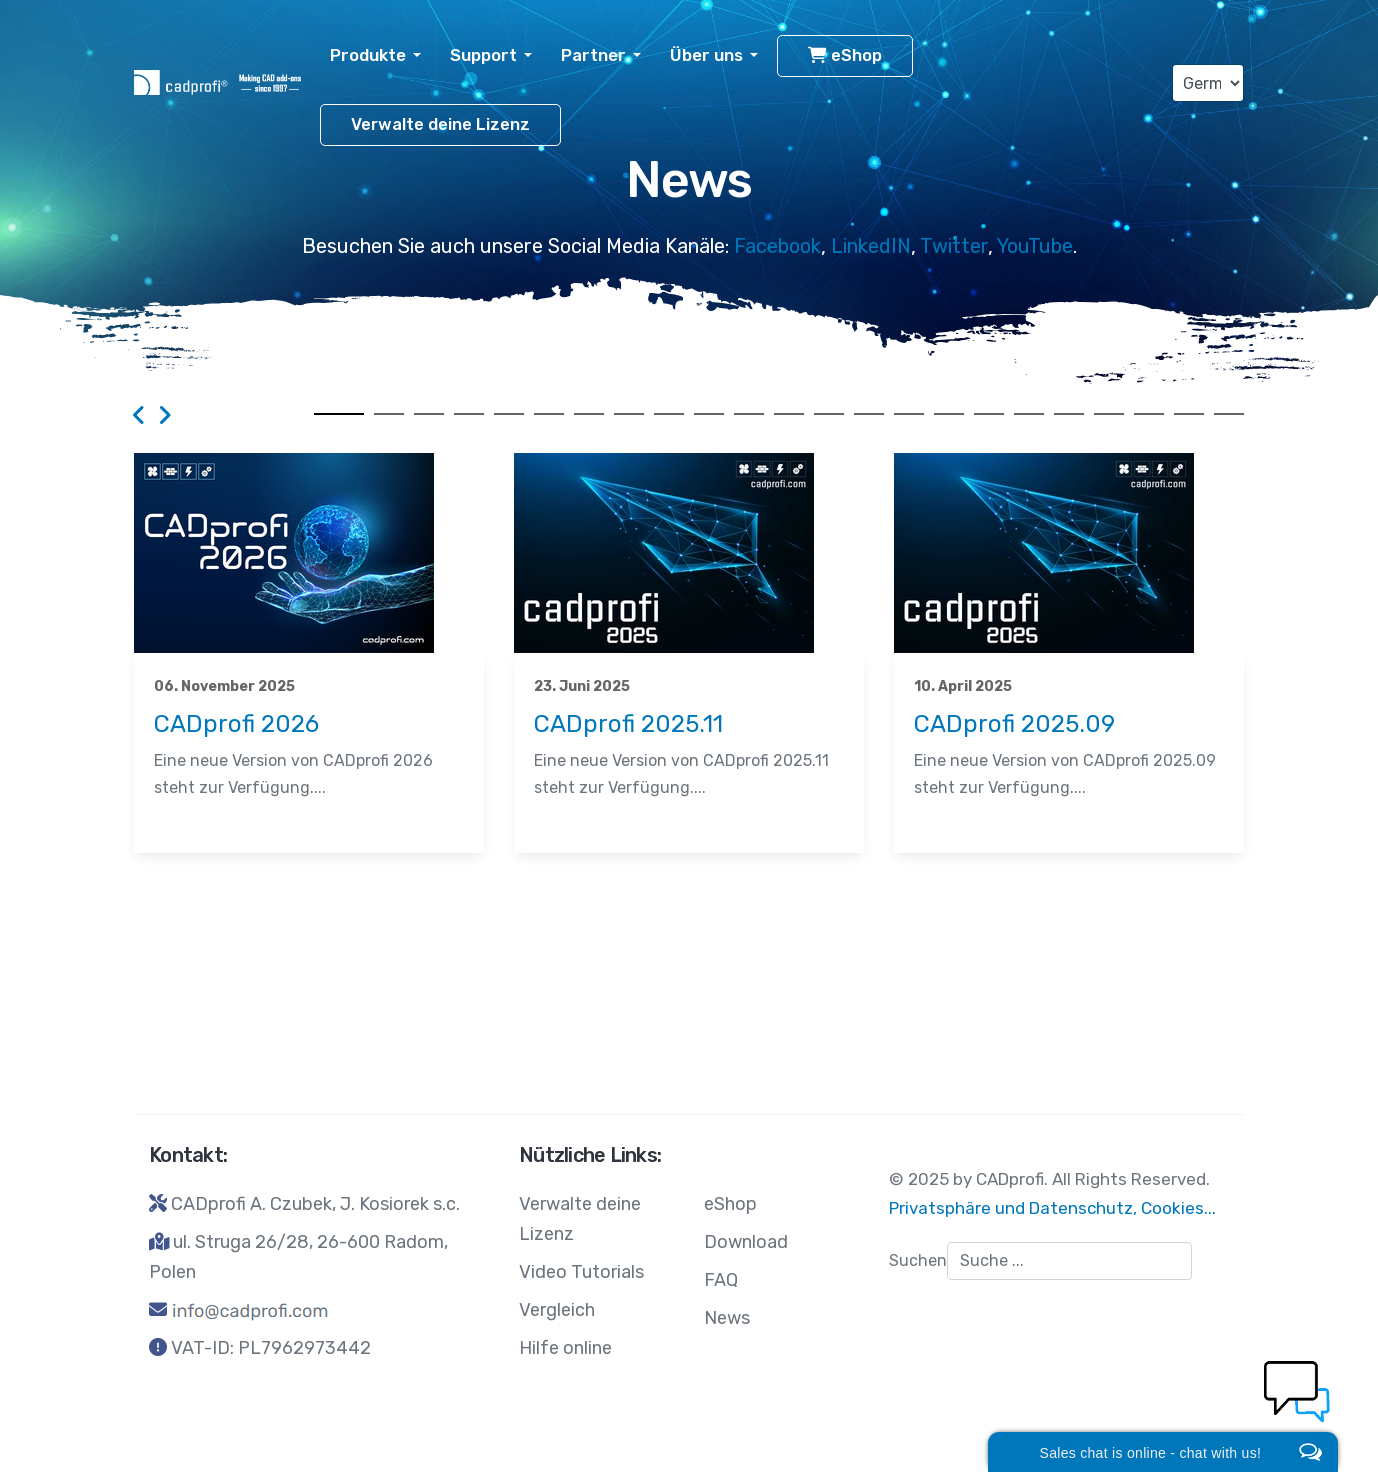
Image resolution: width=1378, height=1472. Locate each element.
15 (909, 414)
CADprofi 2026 (236, 724)
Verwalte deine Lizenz (440, 124)
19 (1069, 414)
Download (746, 1242)
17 (989, 414)
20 (1109, 414)
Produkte (368, 55)
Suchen (918, 1260)
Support (483, 55)
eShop (845, 55)
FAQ (721, 1280)
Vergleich (557, 1310)
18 (1029, 414)
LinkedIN (871, 246)
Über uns (706, 55)
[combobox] (1069, 1261)
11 (749, 414)
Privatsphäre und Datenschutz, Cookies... (1052, 1208)
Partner (593, 55)
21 (1149, 414)
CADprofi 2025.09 (1014, 724)
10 (709, 414)
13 (829, 414)
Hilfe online (565, 1348)
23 (1229, 414)
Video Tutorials (581, 1272)
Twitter (954, 246)
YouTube (1035, 246)
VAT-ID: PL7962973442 (271, 1348)
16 (949, 414)
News (156, 818)
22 (1189, 414)
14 (869, 414)
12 (789, 414)
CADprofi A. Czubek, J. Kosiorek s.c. (315, 1204)
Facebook (777, 246)
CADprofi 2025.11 (628, 724)
